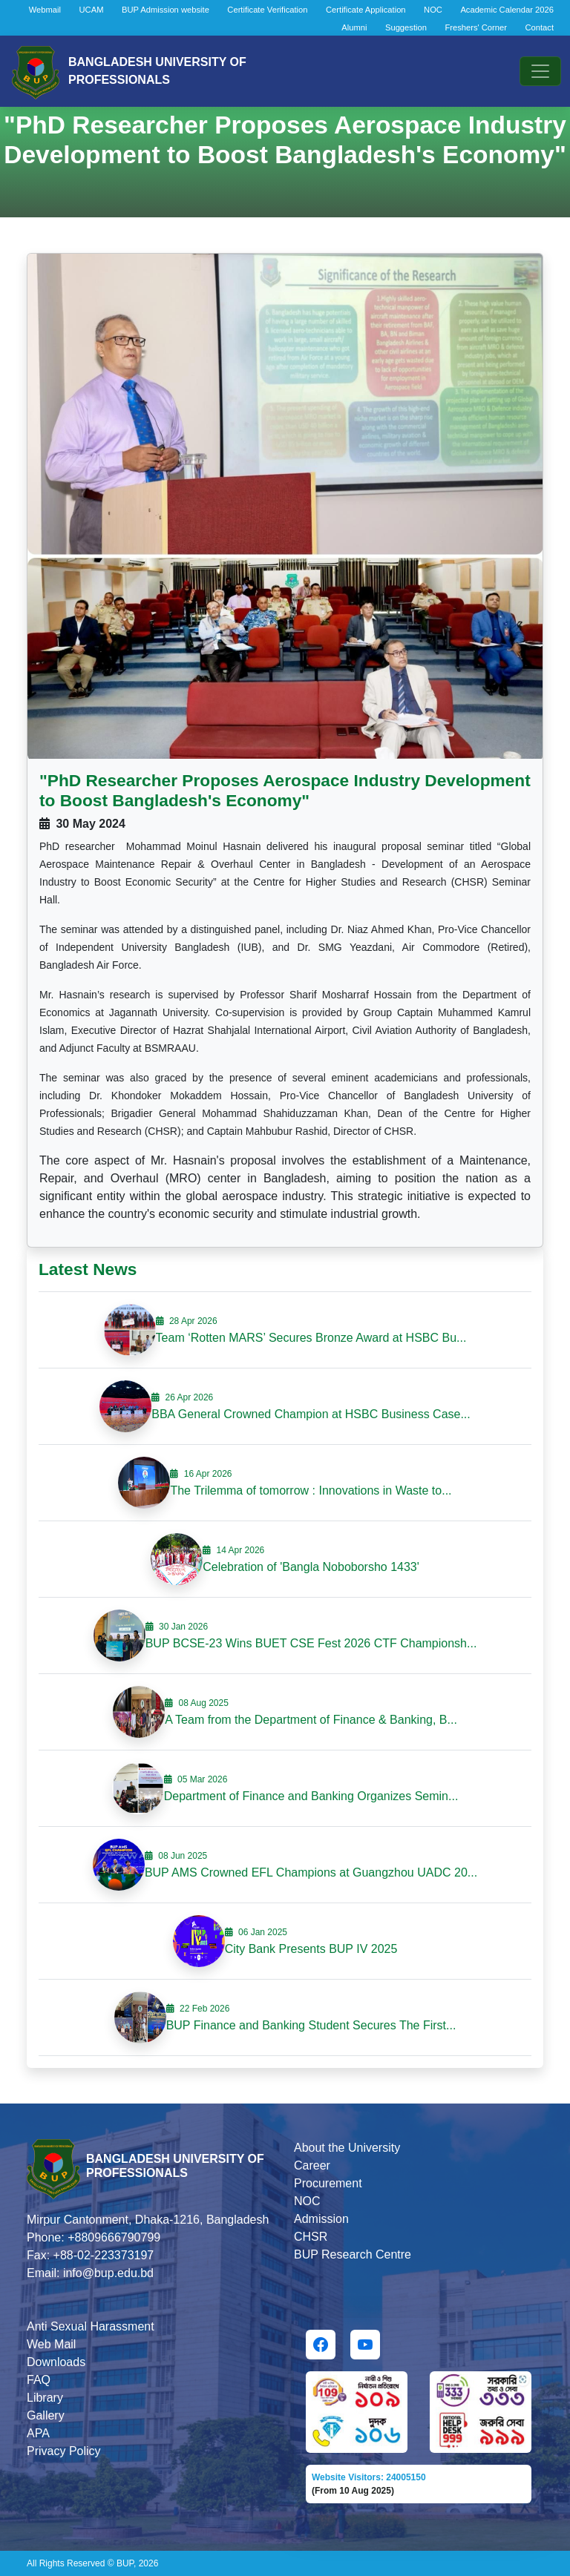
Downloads (56, 2362)
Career (312, 2165)
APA (38, 2433)
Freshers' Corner (476, 27)
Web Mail (51, 2344)
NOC (433, 9)
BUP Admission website (165, 9)
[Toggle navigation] (540, 71)
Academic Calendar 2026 (507, 9)
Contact (539, 27)
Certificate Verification (267, 9)
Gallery (46, 2415)
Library (45, 2397)
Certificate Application (366, 9)
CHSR (310, 2236)
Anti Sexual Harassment (90, 2326)
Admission (321, 2219)
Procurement (328, 2183)
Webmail (45, 9)
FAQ (38, 2380)
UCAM (91, 9)
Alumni (354, 27)
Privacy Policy (64, 2451)
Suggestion (406, 27)
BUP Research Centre (352, 2254)
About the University (347, 2147)
